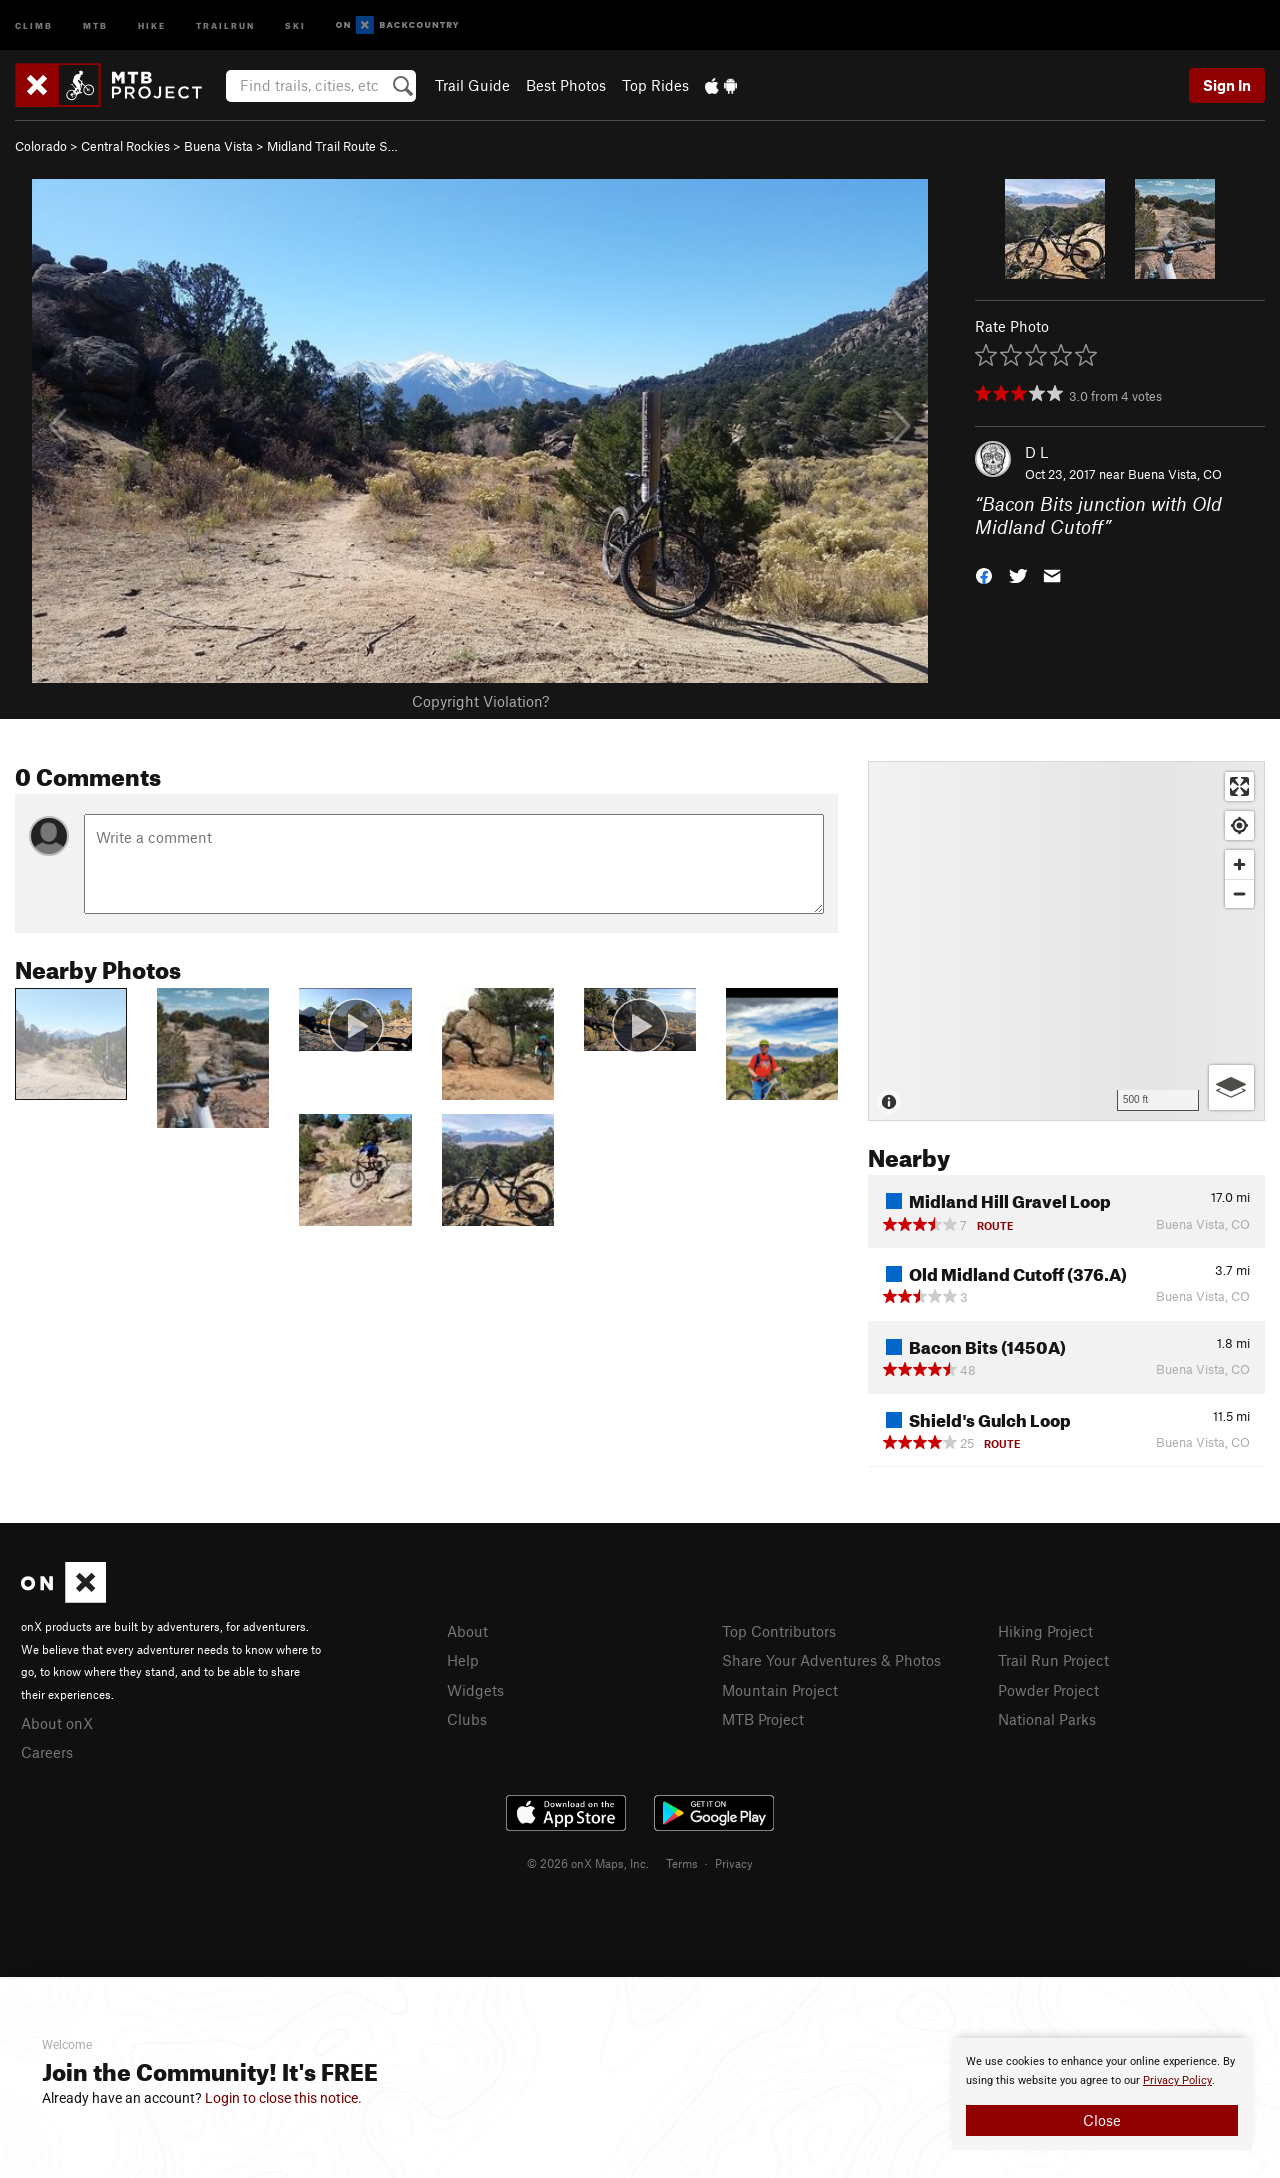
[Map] (1066, 941)
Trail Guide (472, 85)
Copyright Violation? (480, 701)
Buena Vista (218, 146)
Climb (34, 24)
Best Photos (566, 85)
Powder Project (1048, 1690)
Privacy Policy (1177, 2080)
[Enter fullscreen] (1239, 786)
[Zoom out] (1239, 893)
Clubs (467, 1719)
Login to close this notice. (283, 2098)
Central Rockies (125, 146)
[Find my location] (1239, 825)
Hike (152, 24)
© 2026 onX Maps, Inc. (588, 1863)
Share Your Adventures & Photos (831, 1660)
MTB (95, 24)
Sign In (1227, 85)
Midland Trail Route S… (332, 146)
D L (1036, 452)
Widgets (475, 1690)
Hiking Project (1045, 1631)
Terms (682, 1863)
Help (463, 1660)
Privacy (734, 1863)
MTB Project (763, 1719)
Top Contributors (779, 1631)
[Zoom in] (1239, 864)
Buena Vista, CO (1175, 474)
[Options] (1231, 1087)
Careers (47, 1752)
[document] (1102, 2094)
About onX (57, 1723)
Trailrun (225, 24)
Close (1102, 2120)
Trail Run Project (1053, 1660)
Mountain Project (780, 1690)
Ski (295, 24)
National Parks (1047, 1719)
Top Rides (655, 85)
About (467, 1631)
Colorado (41, 146)
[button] (984, 573)
